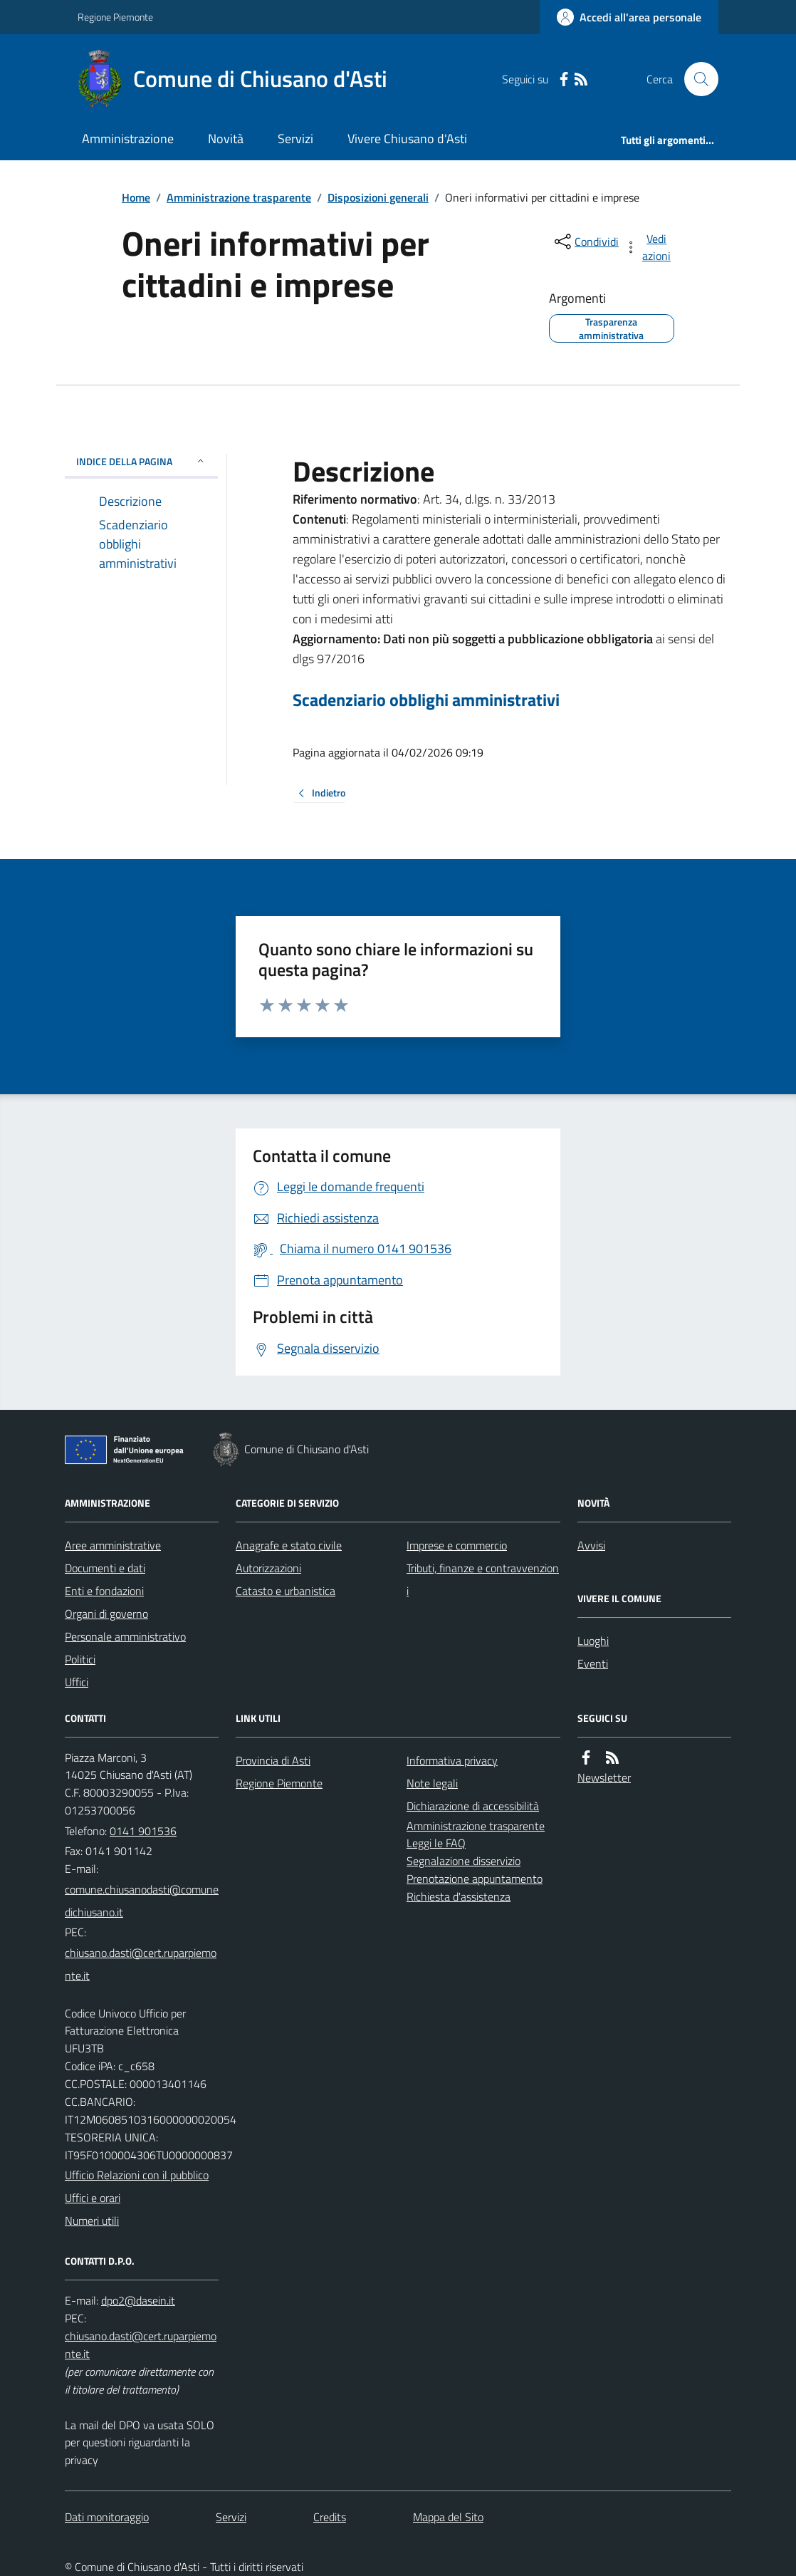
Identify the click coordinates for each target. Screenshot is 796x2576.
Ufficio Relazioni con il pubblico (137, 2174)
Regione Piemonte (115, 16)
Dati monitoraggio (107, 2516)
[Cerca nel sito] (695, 79)
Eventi (592, 1663)
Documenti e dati (105, 1568)
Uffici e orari (92, 2197)
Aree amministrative (113, 1545)
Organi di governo (106, 1613)
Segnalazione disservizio (463, 1860)
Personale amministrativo (125, 1636)
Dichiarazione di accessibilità (473, 1805)
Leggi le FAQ (436, 1843)
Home (136, 197)
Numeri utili (92, 2220)
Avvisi (591, 1545)
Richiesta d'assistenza (458, 1896)
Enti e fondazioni (104, 1590)
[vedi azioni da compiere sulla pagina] (648, 247)
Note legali (432, 1783)
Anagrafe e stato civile (289, 1545)
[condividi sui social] (585, 241)
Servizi (295, 138)
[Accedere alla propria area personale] (629, 17)
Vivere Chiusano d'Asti (407, 138)
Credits (329, 2516)
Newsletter (604, 1777)
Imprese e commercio (457, 1545)
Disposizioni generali (378, 197)
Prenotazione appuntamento (475, 1878)
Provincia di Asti (273, 1760)
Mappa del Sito (448, 2516)
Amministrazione (128, 138)
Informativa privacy (452, 1760)
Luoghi (593, 1640)
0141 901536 (143, 1830)
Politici (80, 1659)
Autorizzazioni (268, 1568)
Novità (225, 138)
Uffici (76, 1681)
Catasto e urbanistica (285, 1590)
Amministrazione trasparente (239, 197)
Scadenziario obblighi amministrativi (426, 700)
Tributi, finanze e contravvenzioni (483, 1579)
